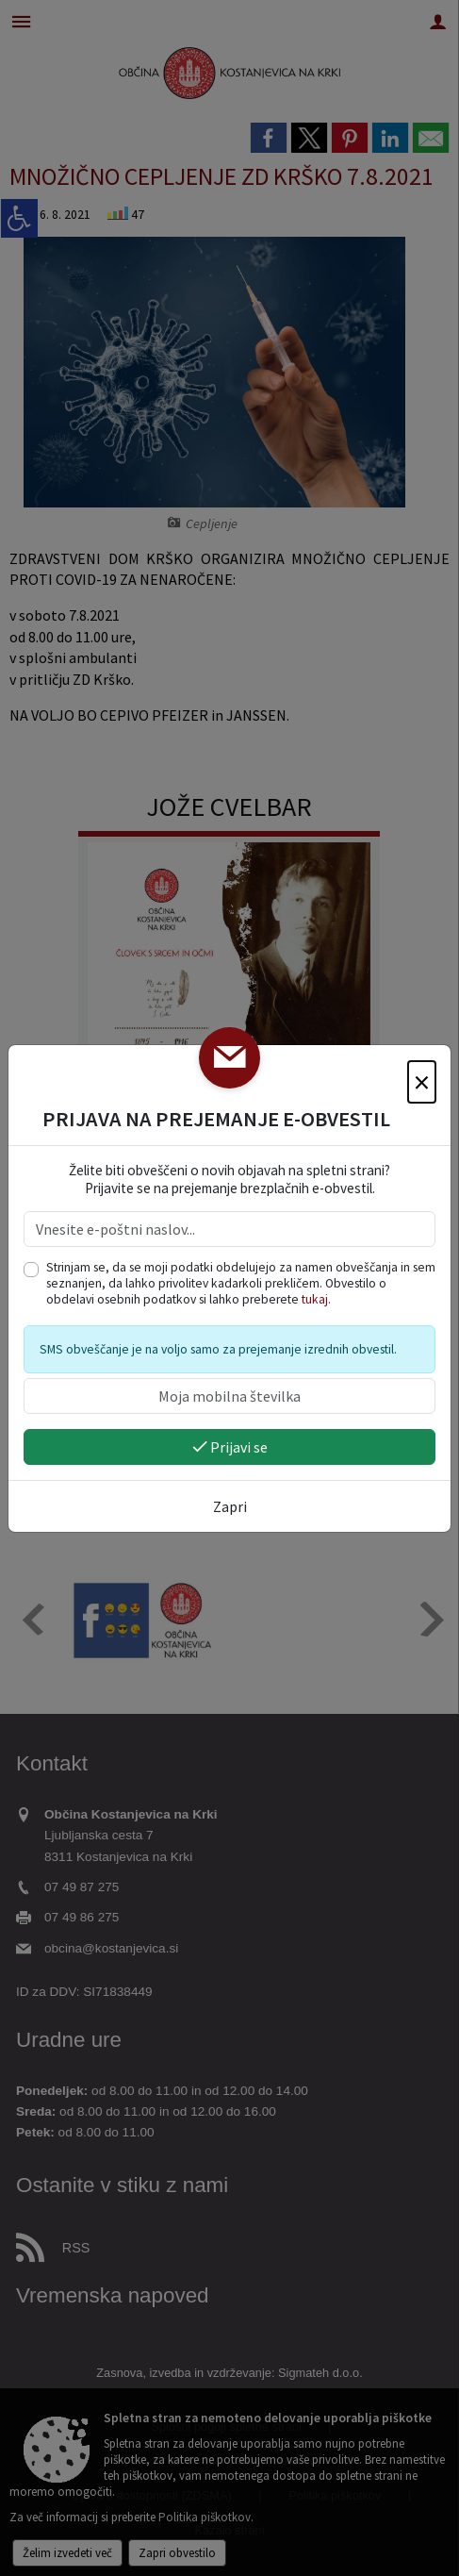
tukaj (315, 1299)
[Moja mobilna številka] (229, 1396)
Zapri (230, 1506)
